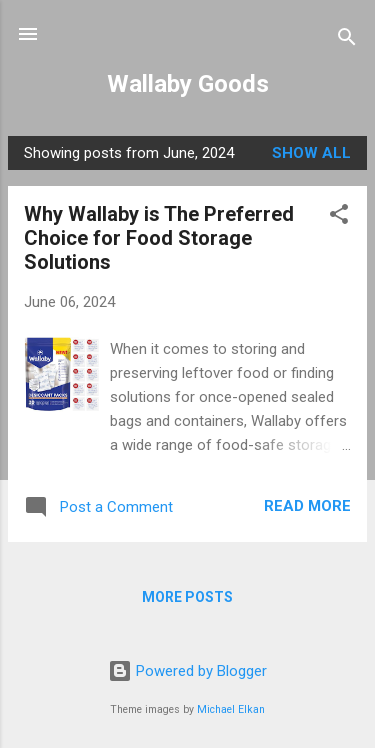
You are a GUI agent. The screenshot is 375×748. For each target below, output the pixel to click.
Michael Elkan (231, 709)
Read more (307, 506)
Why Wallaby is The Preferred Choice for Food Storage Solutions (159, 238)
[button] (339, 217)
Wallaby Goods (188, 84)
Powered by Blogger (187, 671)
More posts (187, 597)
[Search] (347, 40)
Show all (311, 153)
